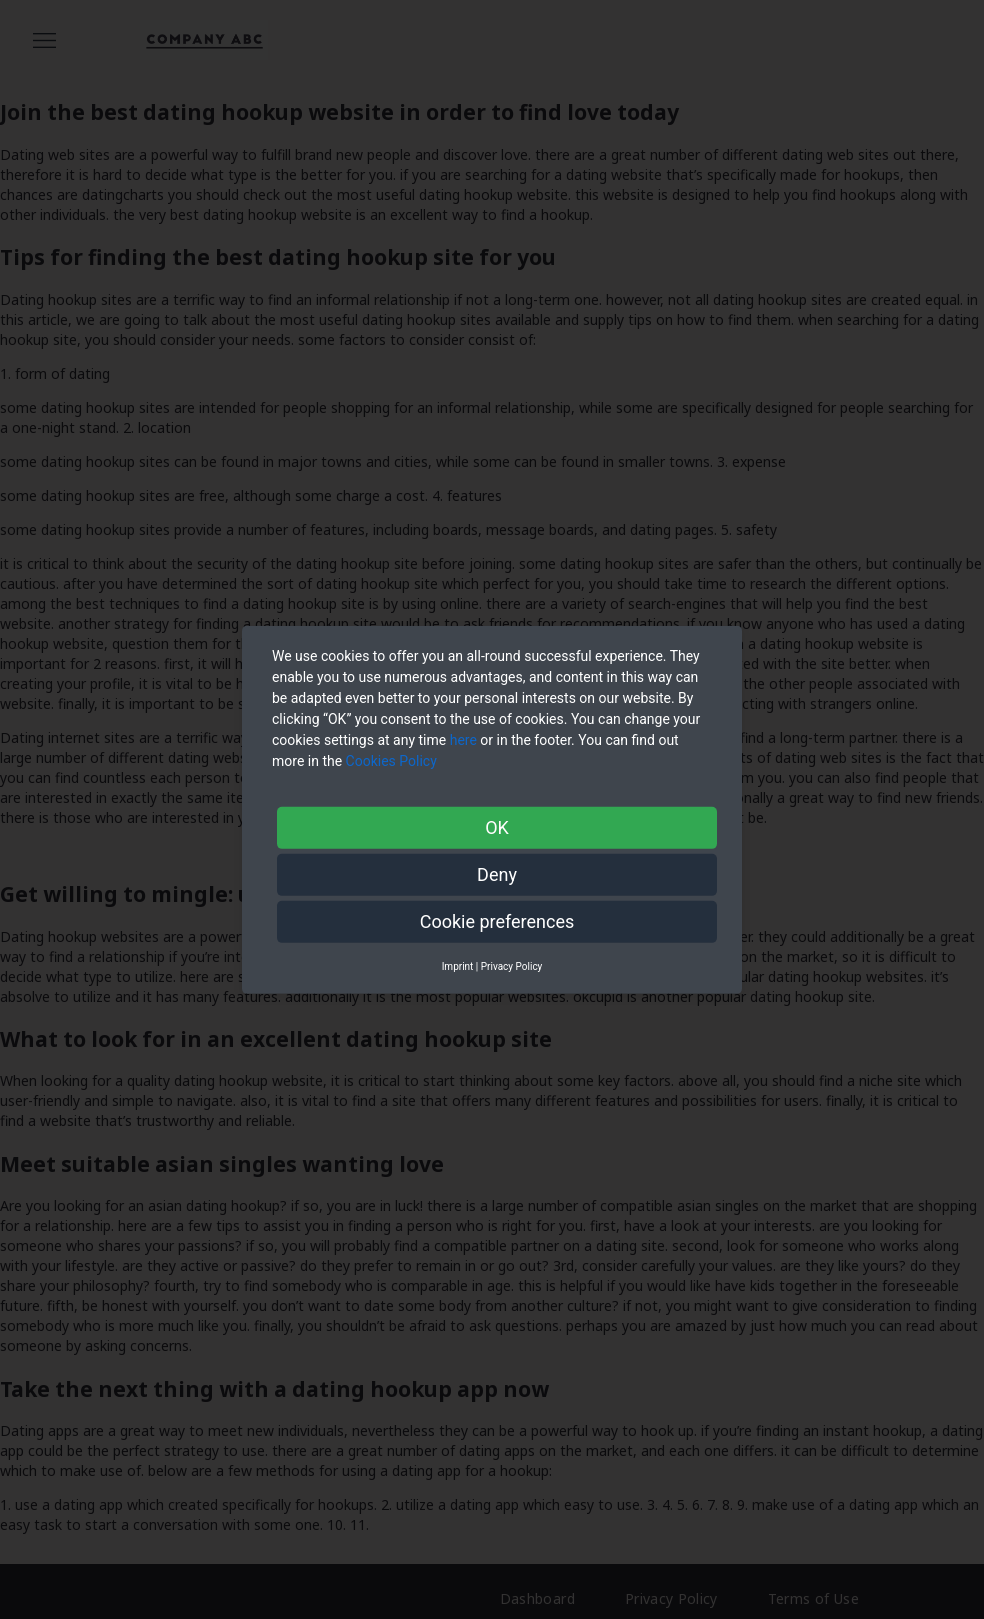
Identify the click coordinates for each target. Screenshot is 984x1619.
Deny (497, 873)
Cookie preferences (497, 920)
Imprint (458, 965)
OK (497, 826)
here (463, 739)
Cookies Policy (393, 760)
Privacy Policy (512, 965)
